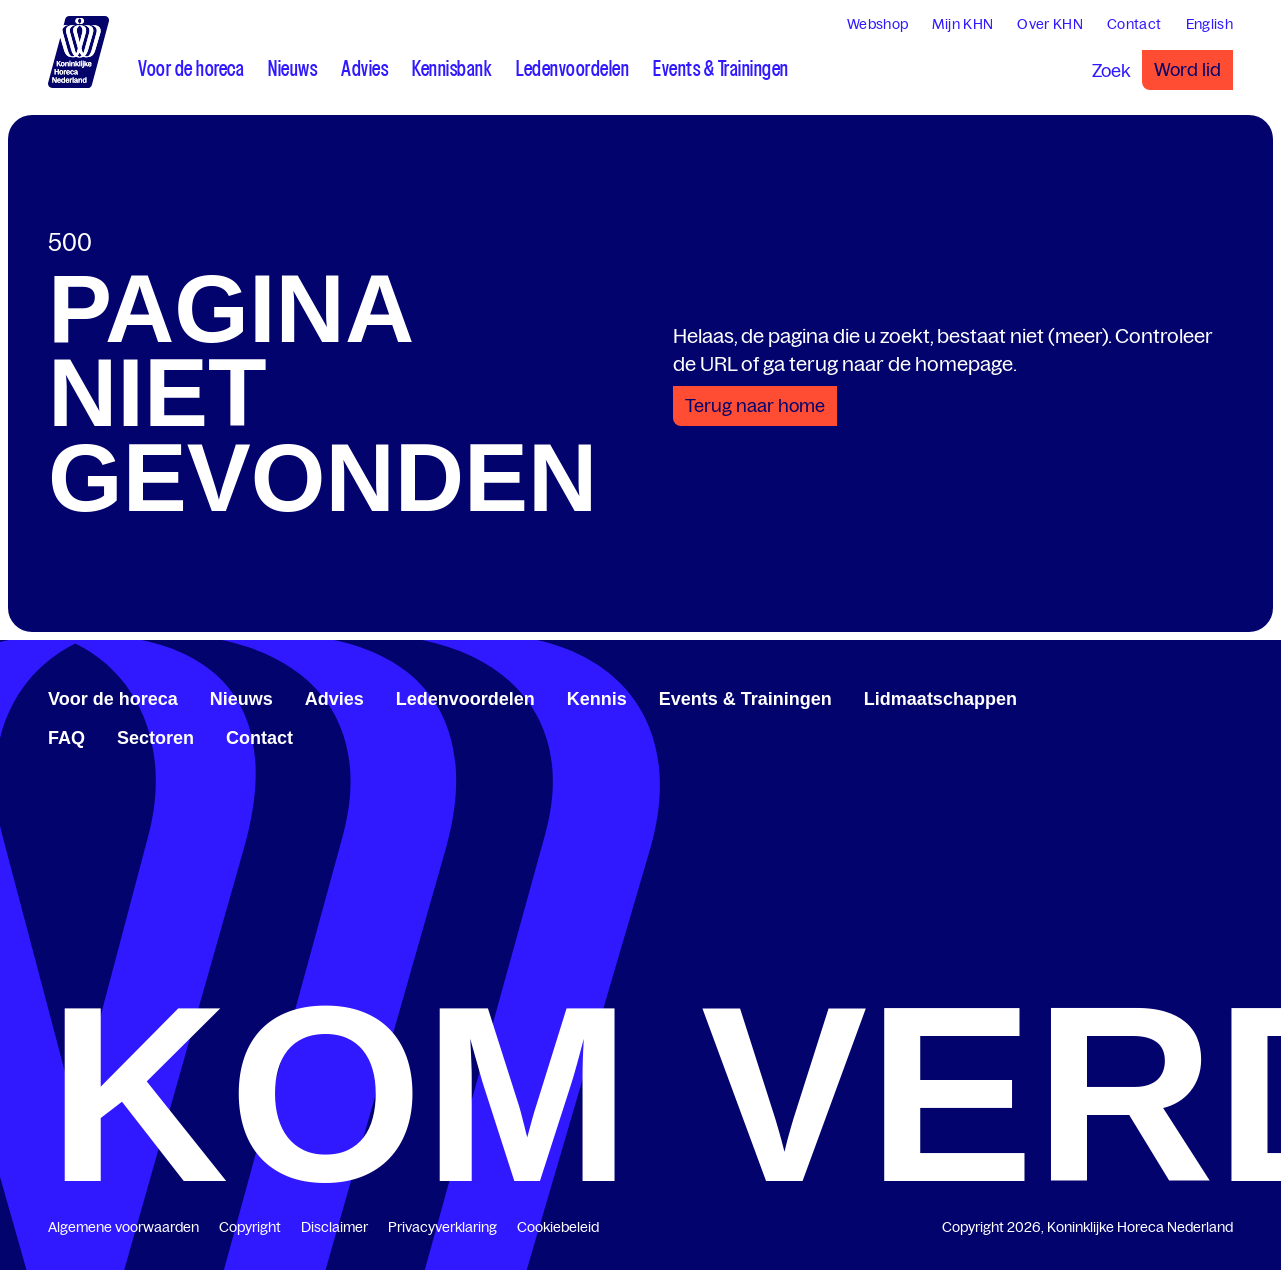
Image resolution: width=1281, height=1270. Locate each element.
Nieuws (241, 699)
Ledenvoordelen (465, 699)
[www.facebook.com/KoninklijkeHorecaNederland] (1161, 696)
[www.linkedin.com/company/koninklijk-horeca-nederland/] (1177, 696)
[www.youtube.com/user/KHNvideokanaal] (1209, 696)
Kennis (597, 699)
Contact (259, 738)
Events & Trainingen (745, 699)
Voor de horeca (113, 699)
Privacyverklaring (442, 1227)
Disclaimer (334, 1227)
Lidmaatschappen (940, 699)
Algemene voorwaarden (123, 1227)
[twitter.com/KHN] (1193, 696)
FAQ (66, 738)
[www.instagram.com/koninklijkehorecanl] (1225, 696)
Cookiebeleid (558, 1227)
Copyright (250, 1227)
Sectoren (155, 738)
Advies (334, 699)
